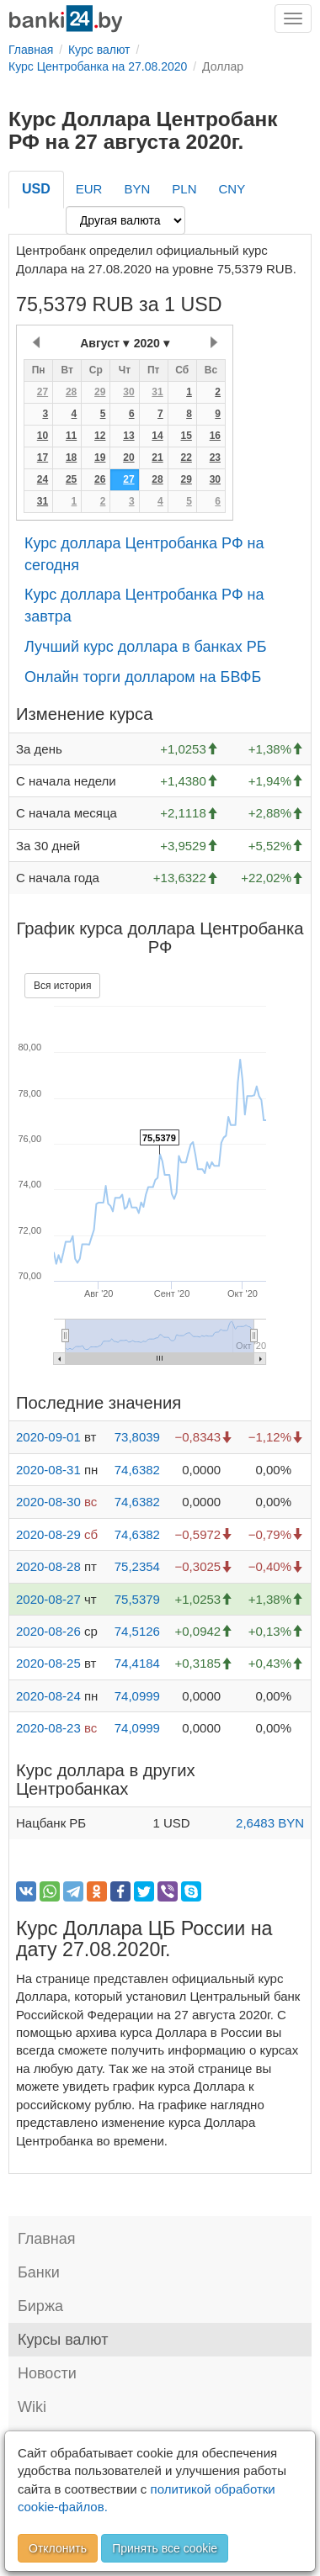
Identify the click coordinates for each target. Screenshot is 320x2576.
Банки (39, 2272)
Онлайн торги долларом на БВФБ (142, 677)
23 (215, 457)
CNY (231, 189)
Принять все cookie (164, 2548)
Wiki (32, 2407)
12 (99, 436)
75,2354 (137, 1566)
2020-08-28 (48, 1566)
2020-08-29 (48, 1534)
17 (42, 457)
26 (99, 479)
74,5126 (137, 1631)
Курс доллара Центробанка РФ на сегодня (144, 554)
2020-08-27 (48, 1599)
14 (157, 436)
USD (36, 189)
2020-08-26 (48, 1631)
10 (42, 436)
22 (185, 457)
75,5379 (137, 1599)
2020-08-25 (48, 1663)
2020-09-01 (48, 1437)
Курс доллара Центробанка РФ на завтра (144, 605)
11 (71, 436)
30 (128, 392)
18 (71, 457)
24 (42, 479)
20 (128, 457)
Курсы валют (63, 2339)
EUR (89, 189)
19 (99, 457)
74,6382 (137, 1470)
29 (99, 392)
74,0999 (137, 1696)
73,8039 (137, 1437)
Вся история (62, 986)
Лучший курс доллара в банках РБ (145, 646)
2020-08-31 (48, 1470)
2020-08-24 (48, 1696)
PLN (184, 189)
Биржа (40, 2306)
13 (128, 436)
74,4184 (137, 1663)
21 (157, 457)
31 (157, 392)
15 (185, 436)
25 (71, 479)
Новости (47, 2373)
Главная (47, 2238)
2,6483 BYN (270, 1823)
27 (42, 392)
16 (215, 436)
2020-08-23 (48, 1728)
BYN (137, 189)
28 (71, 392)
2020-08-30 (48, 1501)
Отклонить (58, 2548)
